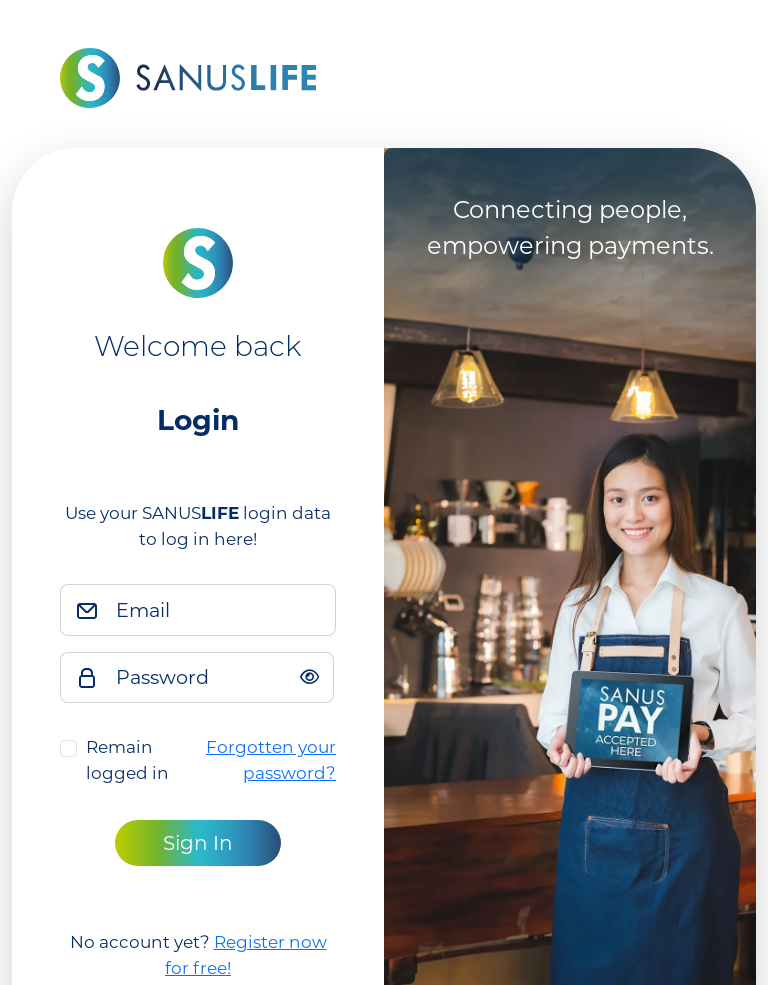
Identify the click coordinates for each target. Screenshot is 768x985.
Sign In (198, 843)
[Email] (220, 610)
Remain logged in (127, 760)
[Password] (219, 678)
